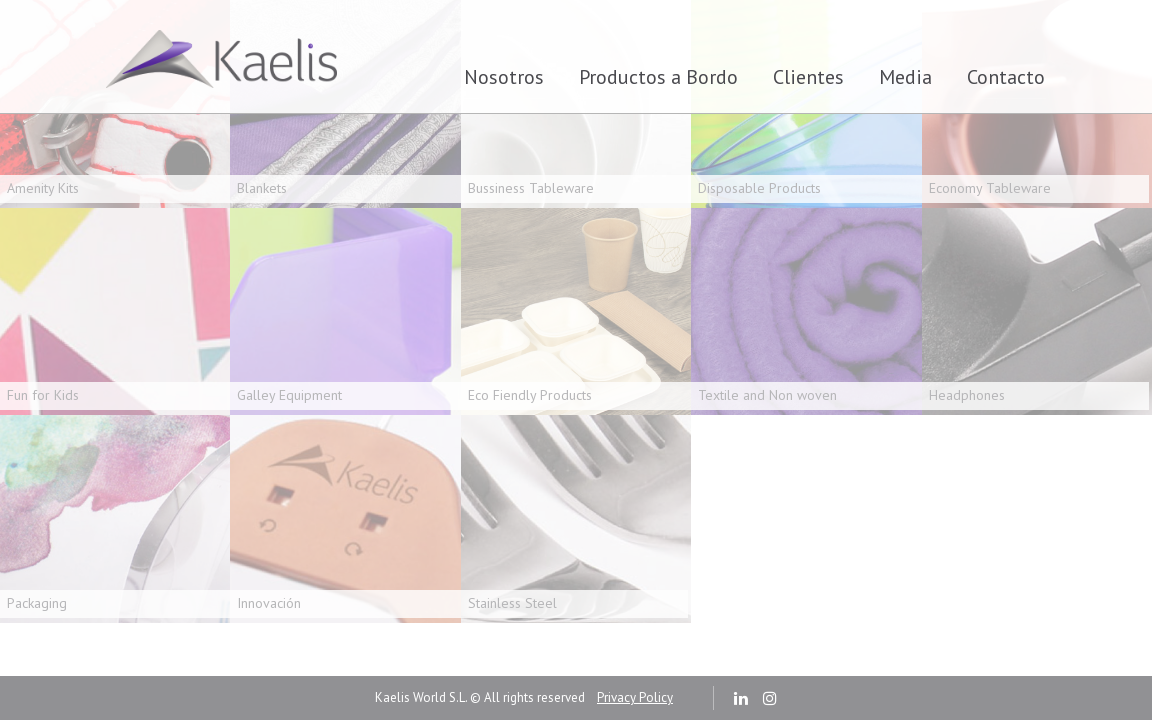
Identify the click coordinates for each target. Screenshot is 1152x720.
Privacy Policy (635, 697)
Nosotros (504, 77)
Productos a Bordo (658, 77)
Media (905, 77)
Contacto (1006, 77)
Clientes (808, 77)
